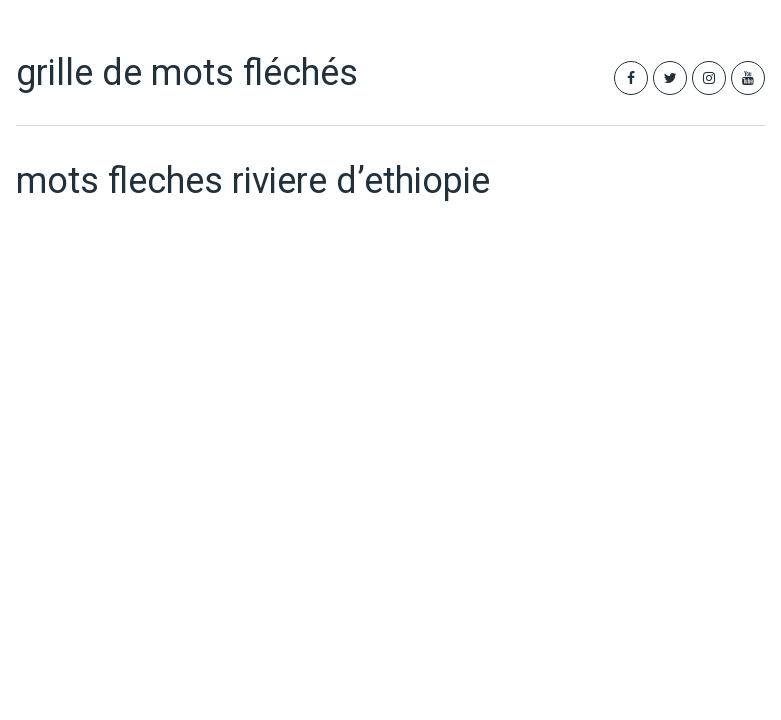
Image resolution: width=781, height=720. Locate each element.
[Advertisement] (263, 398)
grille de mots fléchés (187, 73)
